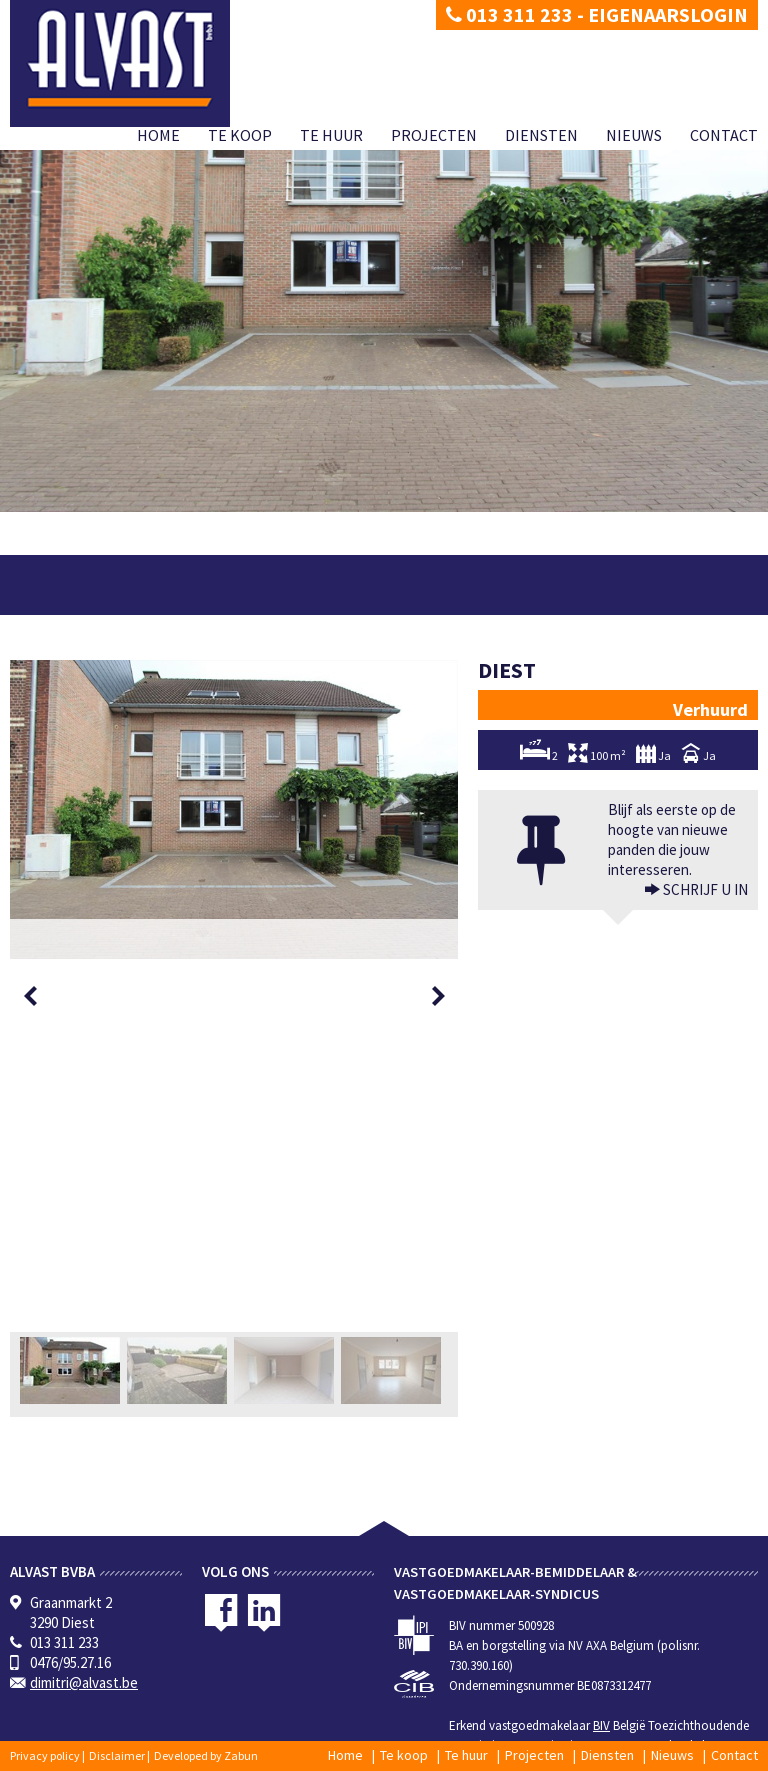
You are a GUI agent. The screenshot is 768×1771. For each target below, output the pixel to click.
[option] (234, 809)
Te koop (240, 135)
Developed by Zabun (206, 1755)
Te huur (331, 135)
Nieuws (634, 135)
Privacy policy (45, 1755)
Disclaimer (117, 1755)
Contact (724, 135)
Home (158, 135)
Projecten (434, 135)
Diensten (541, 135)
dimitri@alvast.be (84, 1682)
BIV (601, 1725)
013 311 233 (509, 14)
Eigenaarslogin (668, 14)
